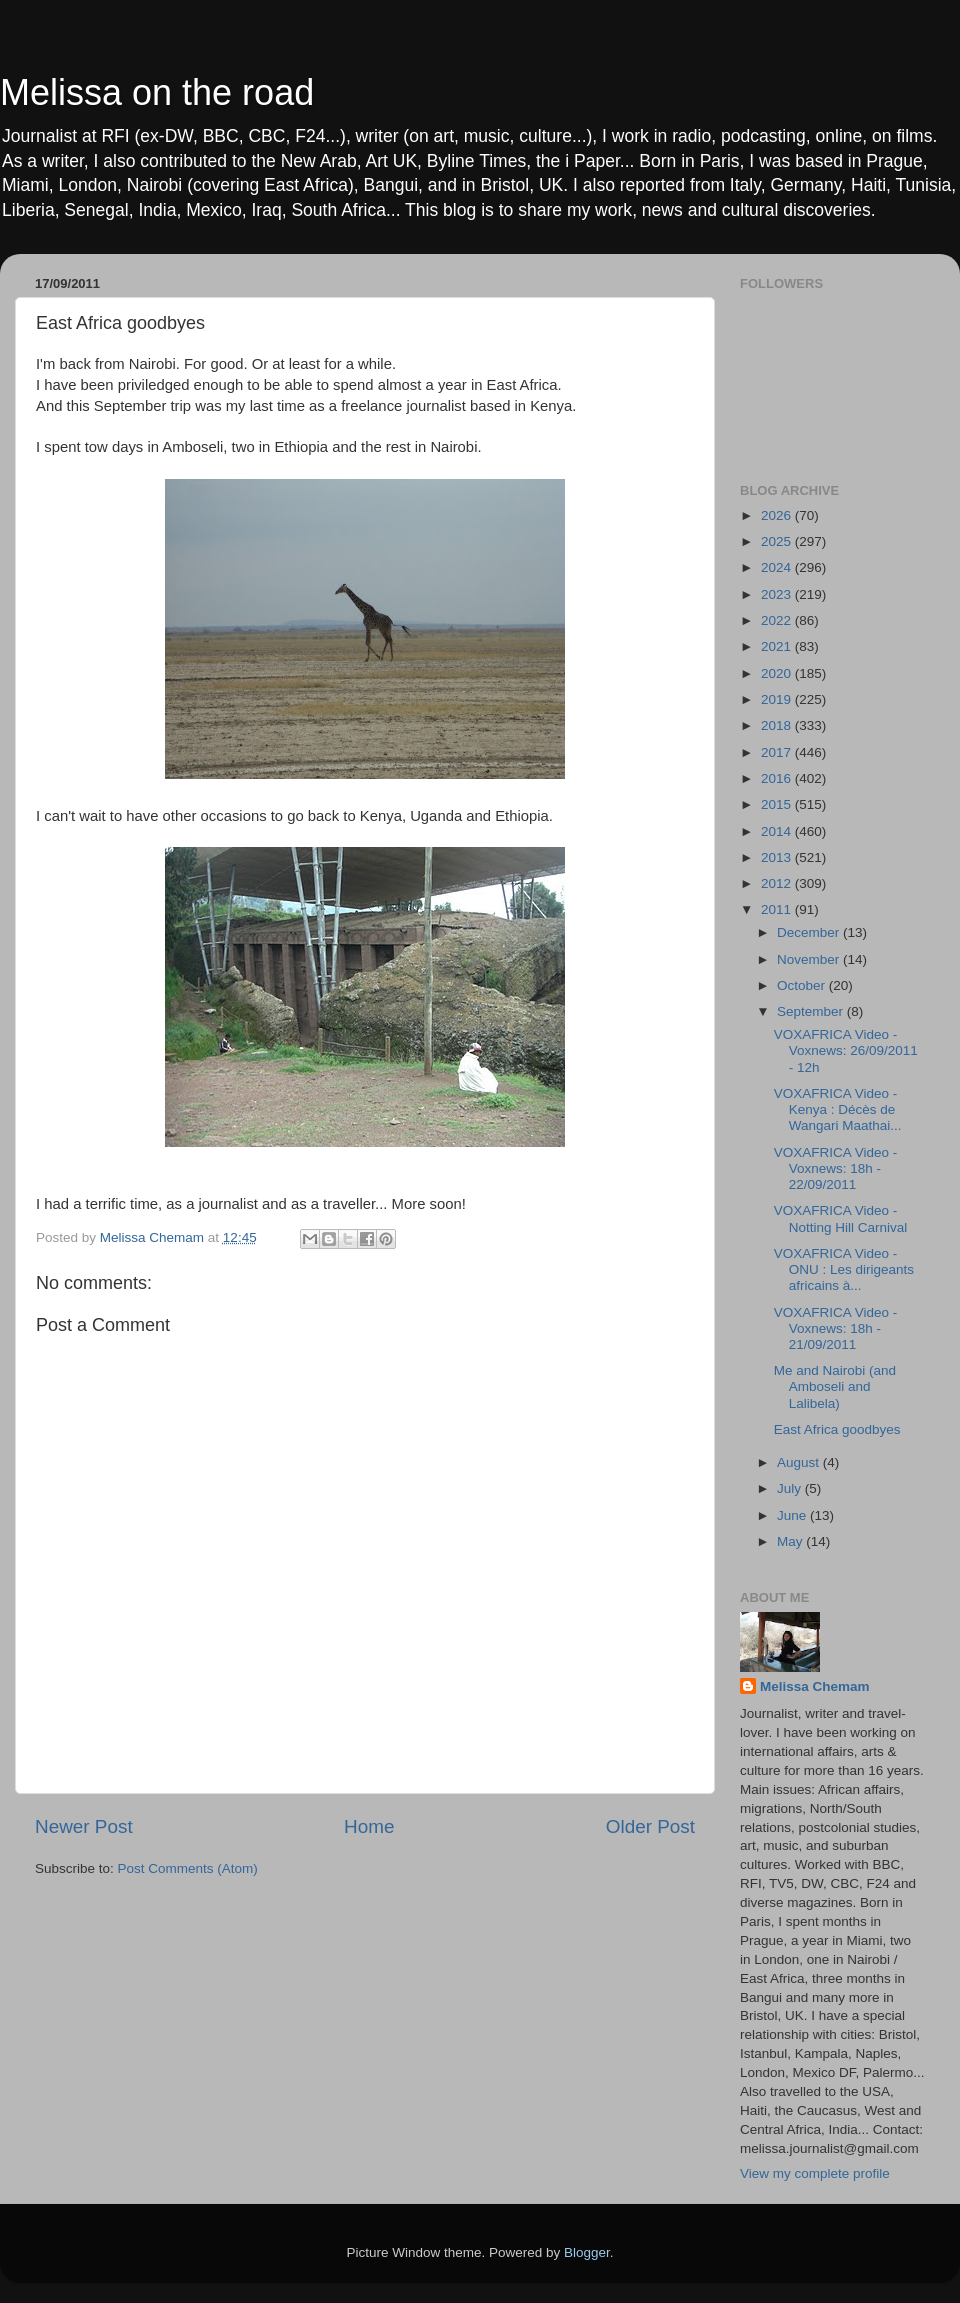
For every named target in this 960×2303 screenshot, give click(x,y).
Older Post (650, 1826)
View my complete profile (815, 2173)
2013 (778, 857)
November (810, 959)
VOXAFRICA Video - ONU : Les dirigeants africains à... (844, 1269)
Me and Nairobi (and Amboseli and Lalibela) (835, 1386)
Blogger (587, 2252)
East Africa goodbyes (837, 1429)
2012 (778, 883)
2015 (778, 804)
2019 (778, 699)
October (803, 985)
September (812, 1011)
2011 (778, 909)
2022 (778, 620)
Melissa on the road (157, 92)
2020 (778, 673)
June (793, 1515)
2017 (778, 752)
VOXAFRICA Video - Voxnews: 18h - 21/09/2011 (836, 1328)
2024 (778, 567)
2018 (778, 725)
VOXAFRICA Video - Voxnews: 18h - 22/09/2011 (836, 1168)
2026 (778, 515)
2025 (778, 541)
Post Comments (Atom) (188, 1868)
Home (369, 1826)
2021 (778, 646)
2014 (778, 831)
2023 (778, 594)
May (791, 1541)
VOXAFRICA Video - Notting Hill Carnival (841, 1218)
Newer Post (84, 1826)
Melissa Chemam (815, 1686)
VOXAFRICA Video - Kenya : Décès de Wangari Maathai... (838, 1109)
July (791, 1488)
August (800, 1462)
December (810, 932)
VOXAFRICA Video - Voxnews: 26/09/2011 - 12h (846, 1050)
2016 (778, 778)
